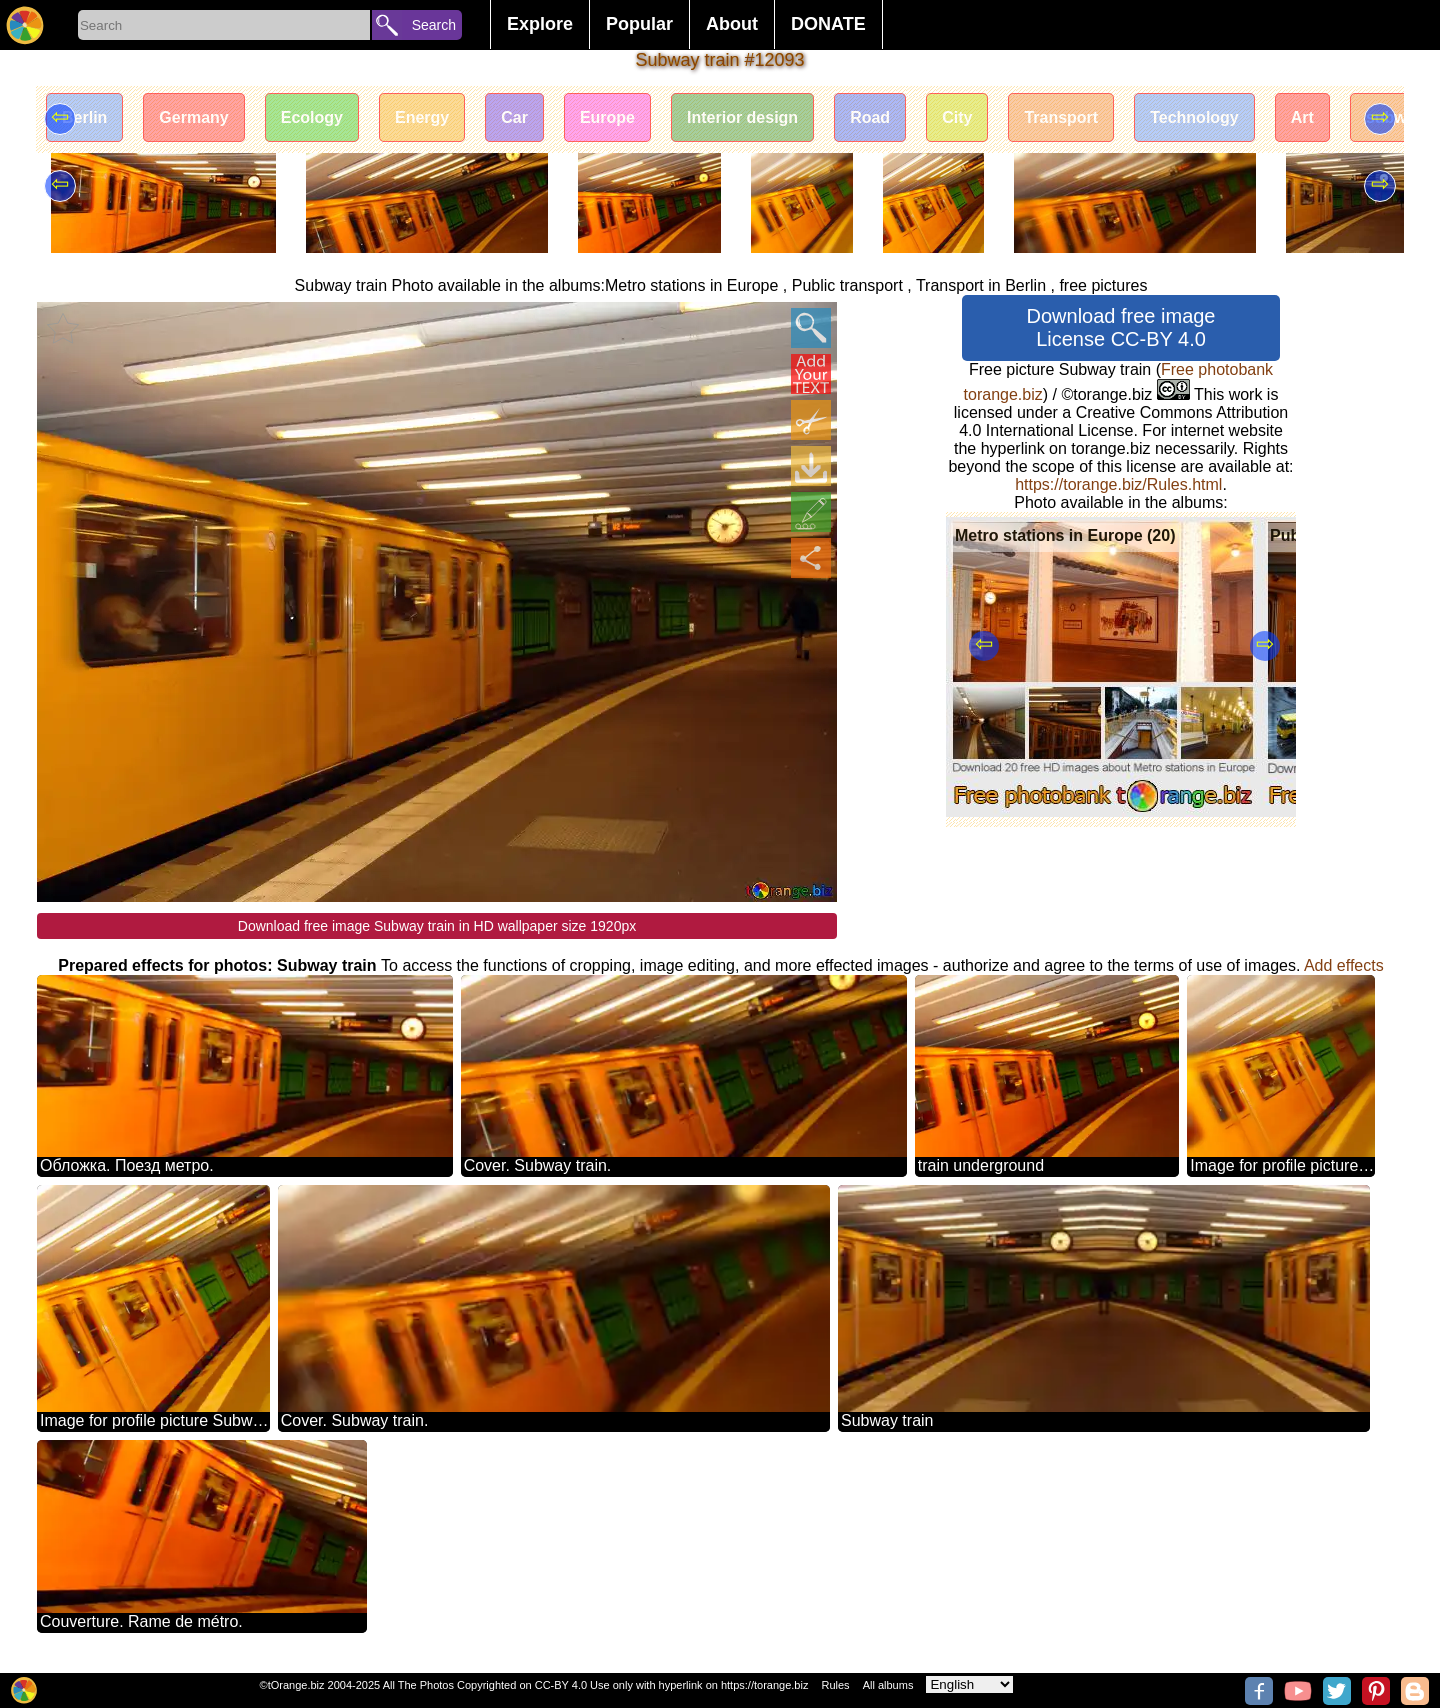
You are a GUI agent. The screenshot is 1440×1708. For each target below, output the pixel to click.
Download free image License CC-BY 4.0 (1121, 327)
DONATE (828, 24)
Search (434, 25)
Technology (1194, 117)
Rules (835, 1685)
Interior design (742, 117)
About (732, 24)
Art (1302, 117)
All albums (888, 1685)
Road (870, 117)
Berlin (84, 117)
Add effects (1344, 965)
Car (514, 117)
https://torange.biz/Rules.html (1118, 484)
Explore (540, 24)
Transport (1061, 117)
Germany (193, 117)
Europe (607, 117)
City (957, 117)
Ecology (312, 117)
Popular (639, 24)
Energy (422, 117)
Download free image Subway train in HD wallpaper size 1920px (437, 926)
